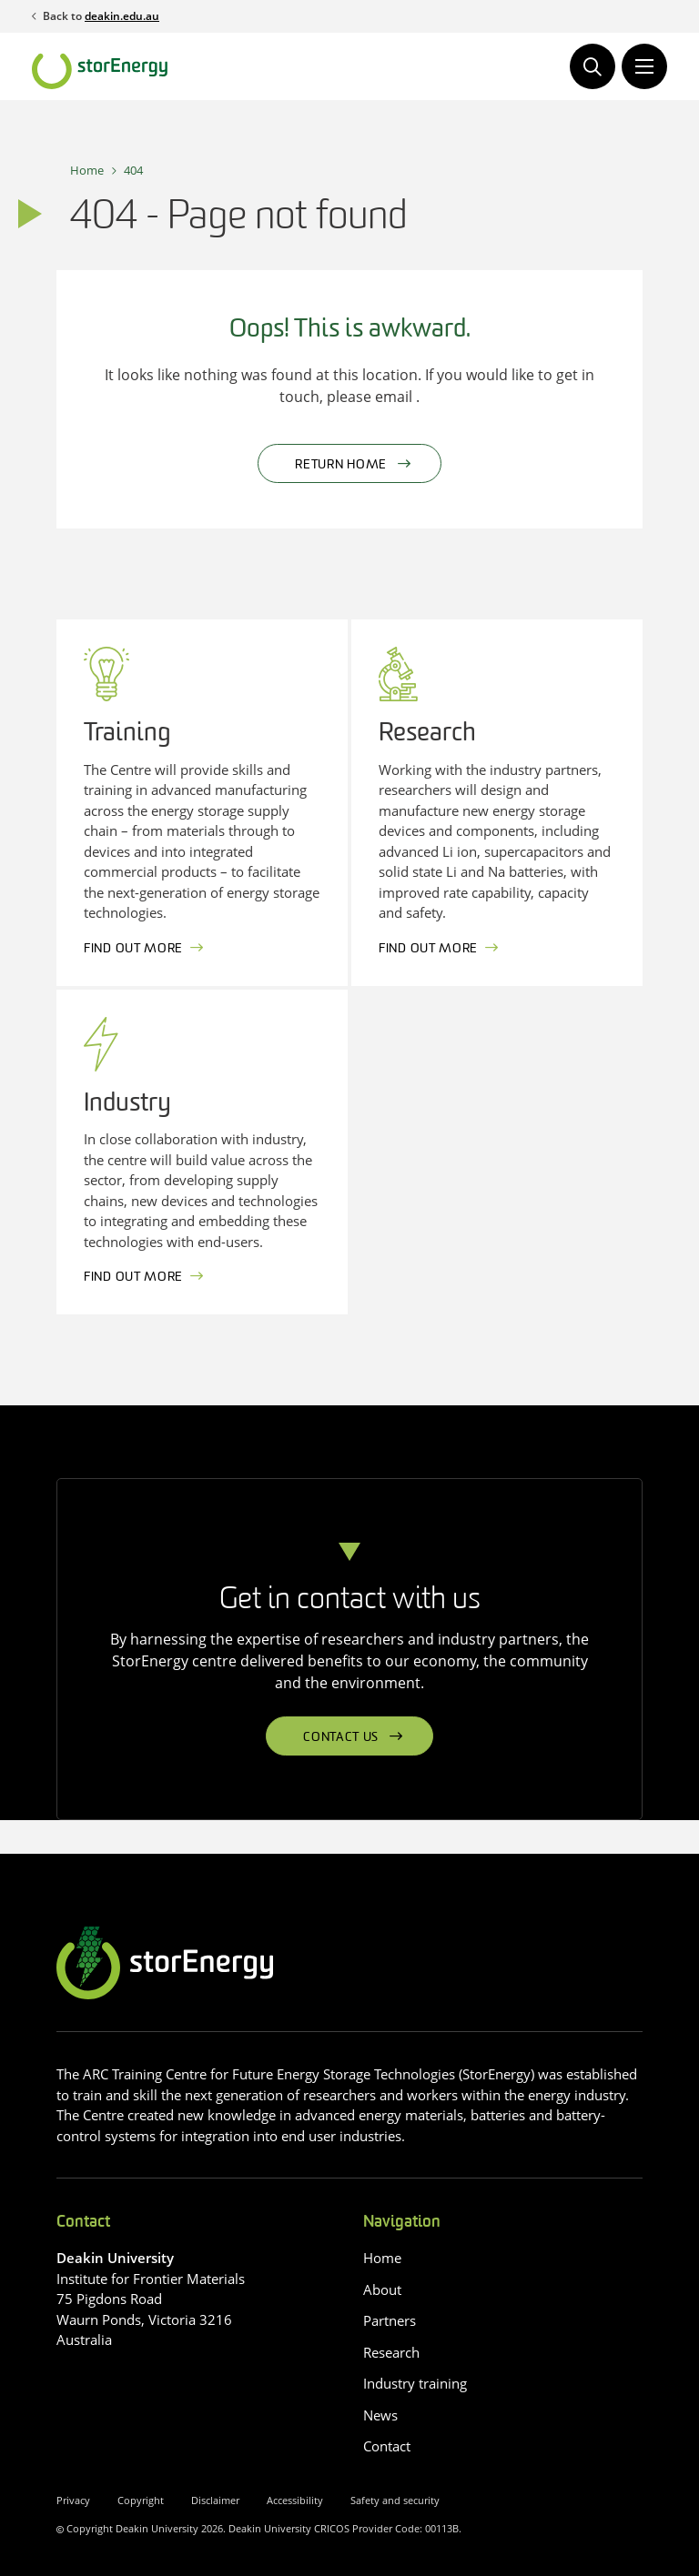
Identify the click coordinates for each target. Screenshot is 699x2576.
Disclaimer (215, 2500)
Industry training (415, 2383)
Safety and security (395, 2500)
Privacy (73, 2500)
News (380, 2415)
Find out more (133, 949)
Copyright (140, 2500)
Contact (386, 2446)
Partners (389, 2320)
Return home (341, 465)
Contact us (341, 1738)
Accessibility (295, 2500)
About (382, 2289)
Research (391, 2352)
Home (87, 170)
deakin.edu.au (122, 16)
